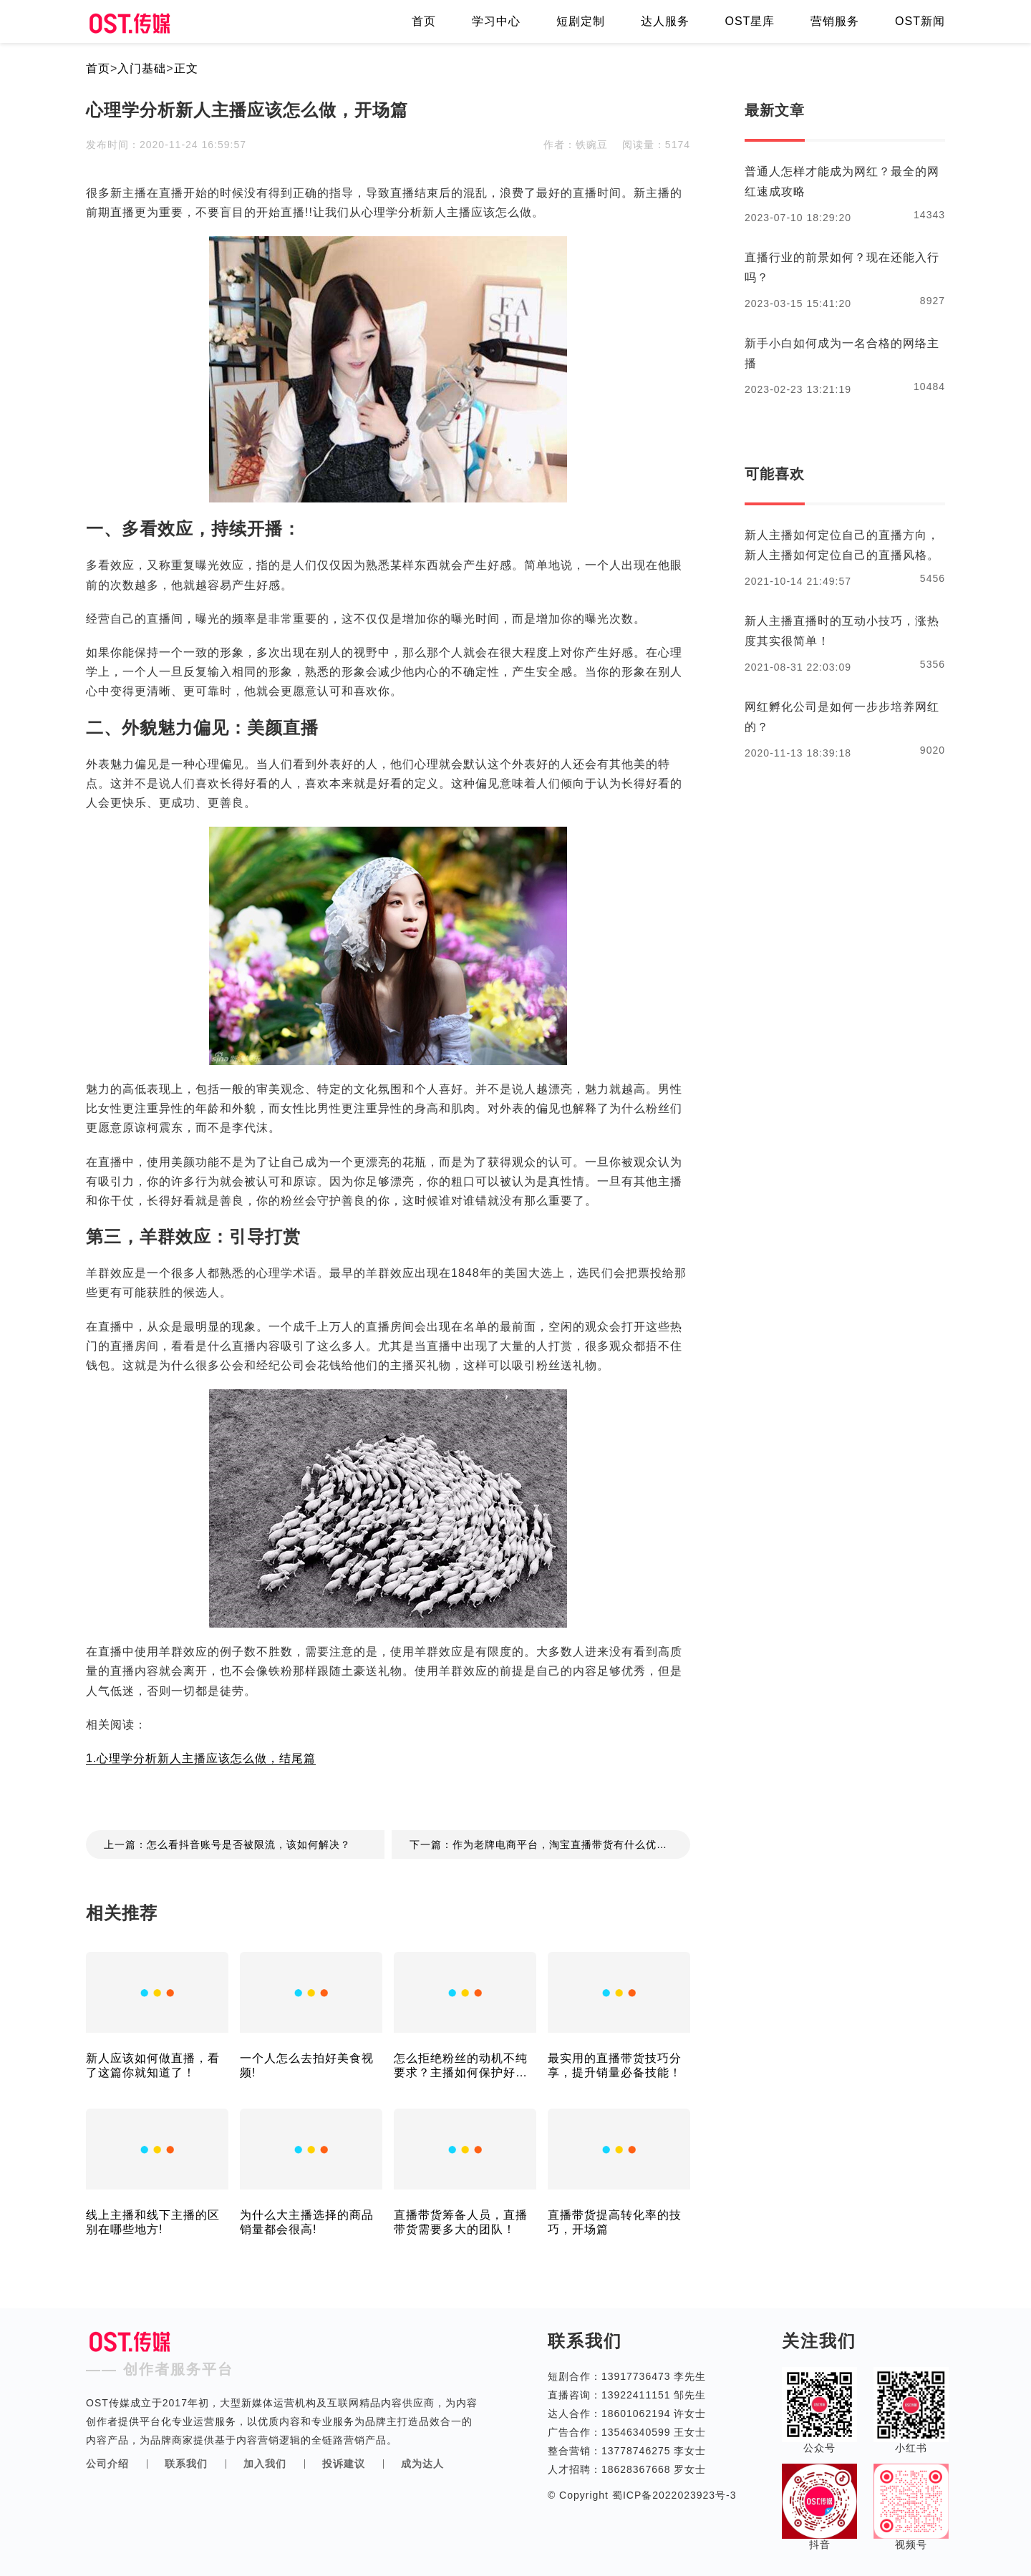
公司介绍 (107, 2463)
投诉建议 (343, 2463)
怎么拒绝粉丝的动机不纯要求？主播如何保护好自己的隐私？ (461, 2066)
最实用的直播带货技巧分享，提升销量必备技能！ (615, 2065)
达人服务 (665, 21)
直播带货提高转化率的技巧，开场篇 (615, 2222)
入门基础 (141, 68)
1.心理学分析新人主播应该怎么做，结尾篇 (201, 1758)
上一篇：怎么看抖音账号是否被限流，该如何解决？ (227, 1844)
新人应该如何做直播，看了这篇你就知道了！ (153, 2065)
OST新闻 (920, 21)
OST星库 (750, 21)
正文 (186, 68)
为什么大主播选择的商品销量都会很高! (307, 2222)
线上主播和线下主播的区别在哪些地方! (153, 2222)
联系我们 (186, 2463)
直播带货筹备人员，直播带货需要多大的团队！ (461, 2222)
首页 (424, 21)
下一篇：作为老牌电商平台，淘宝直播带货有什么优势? (542, 1844)
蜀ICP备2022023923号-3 (673, 2495)
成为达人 (422, 2463)
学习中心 (496, 21)
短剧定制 (580, 21)
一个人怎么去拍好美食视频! (307, 2065)
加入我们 (264, 2463)
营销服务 (834, 21)
